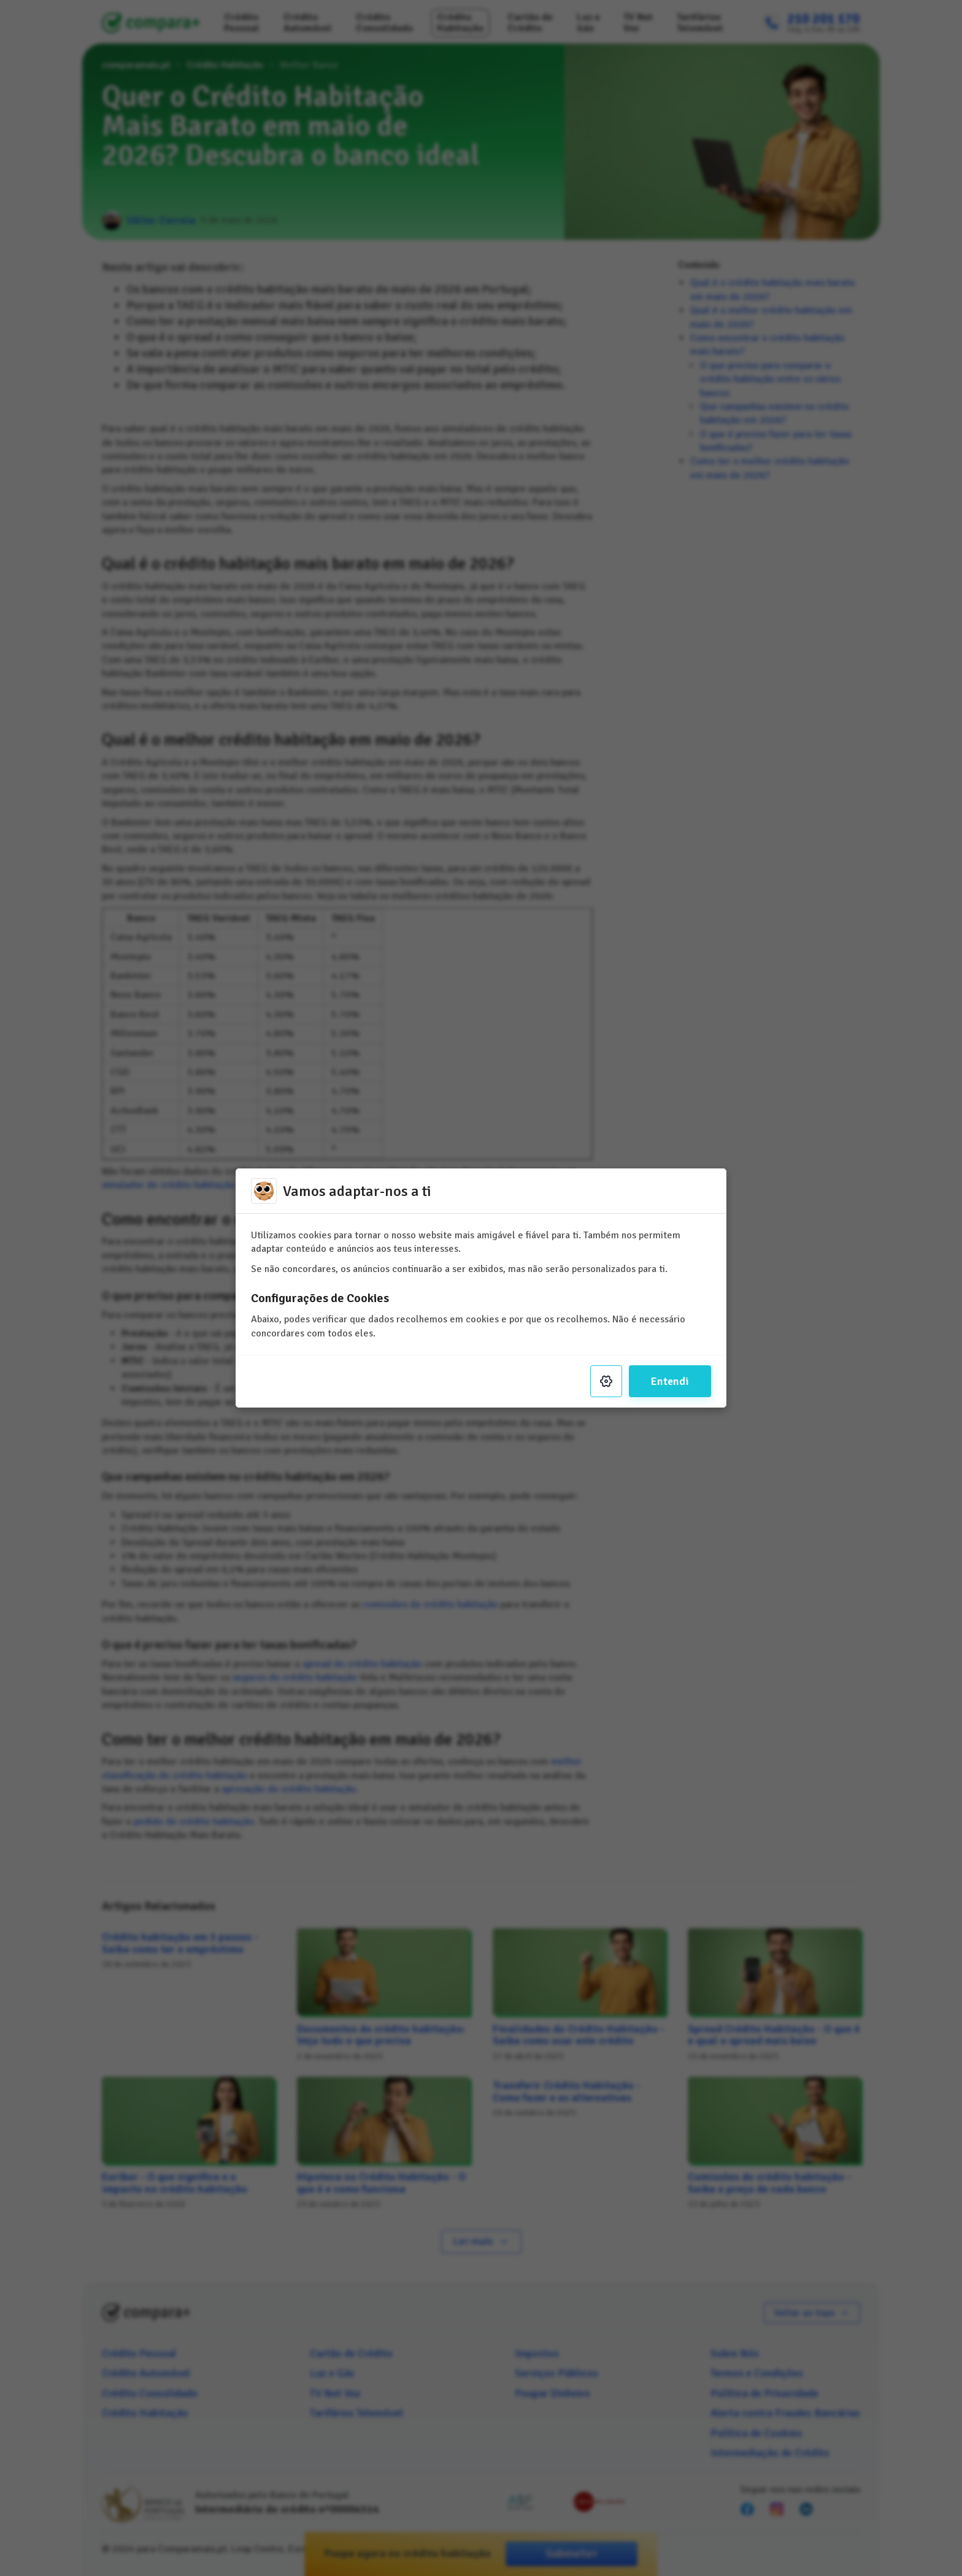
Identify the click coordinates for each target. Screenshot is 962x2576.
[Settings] (606, 1381)
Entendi (670, 1381)
